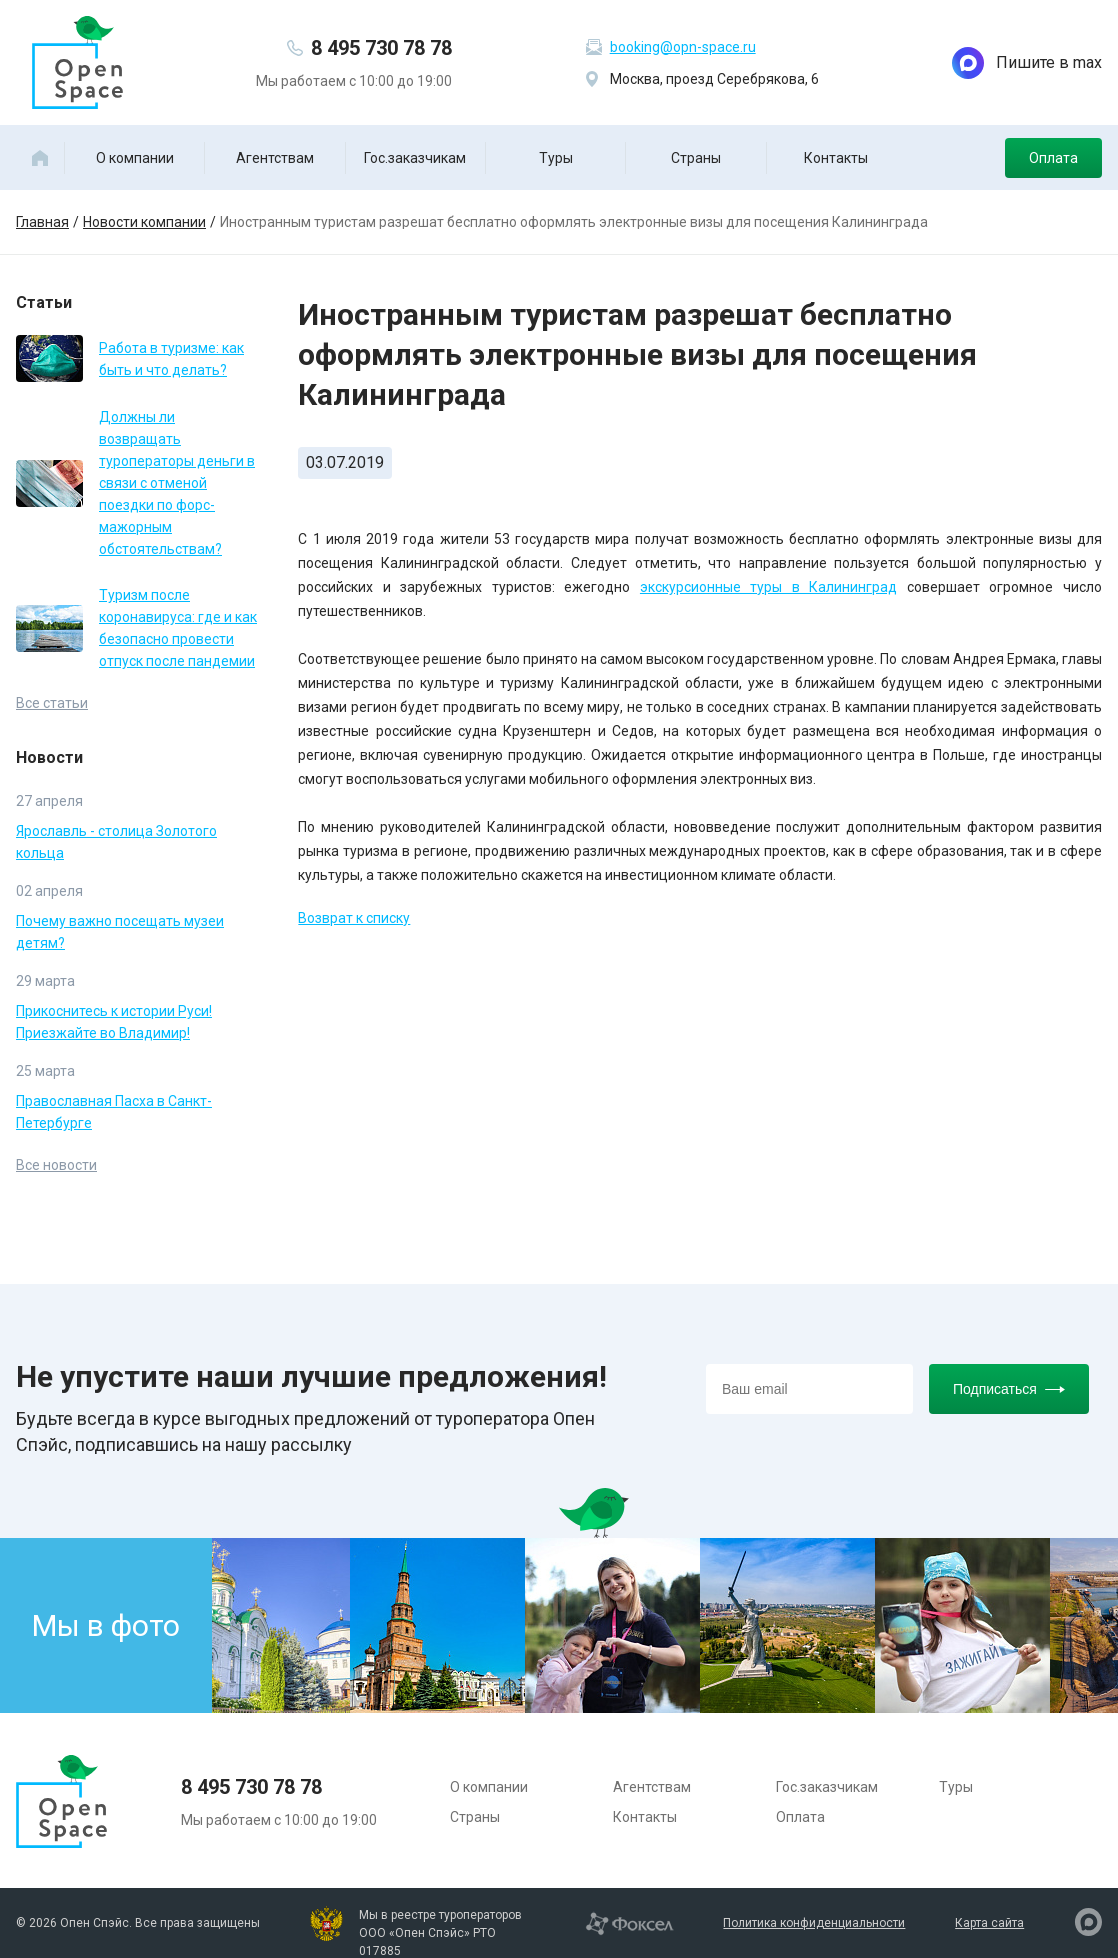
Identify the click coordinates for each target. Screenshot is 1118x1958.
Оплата (1053, 158)
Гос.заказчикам (415, 158)
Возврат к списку (354, 918)
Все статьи (52, 703)
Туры (556, 158)
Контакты (836, 158)
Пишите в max (1027, 63)
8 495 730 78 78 (381, 48)
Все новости (56, 1165)
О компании (135, 158)
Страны (696, 158)
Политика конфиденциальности (814, 1923)
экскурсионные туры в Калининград (769, 587)
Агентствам (275, 158)
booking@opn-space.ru (683, 47)
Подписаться (1009, 1389)
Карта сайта (989, 1923)
